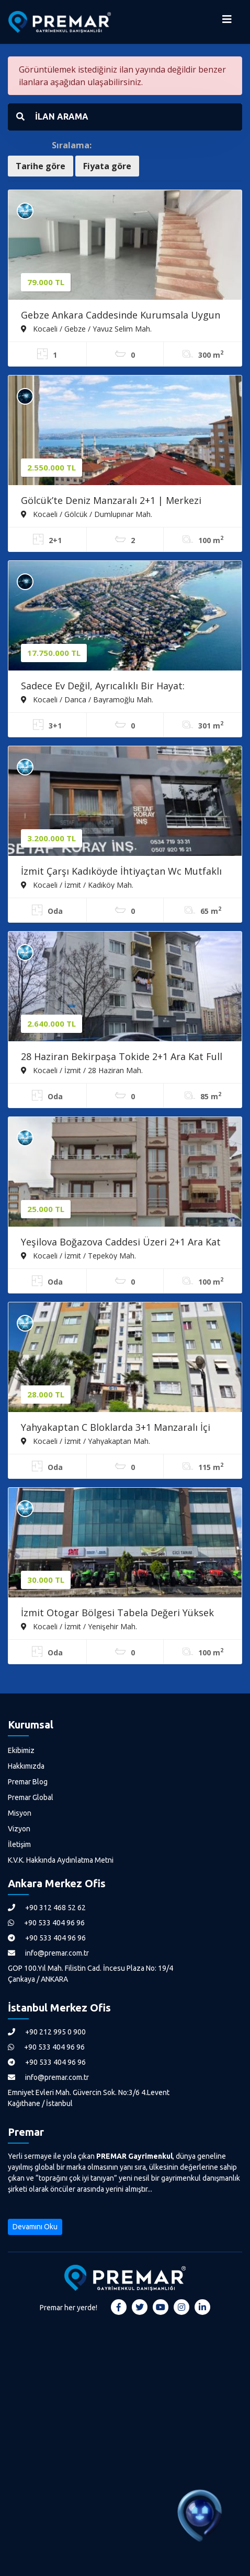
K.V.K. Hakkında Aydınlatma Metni (60, 1860)
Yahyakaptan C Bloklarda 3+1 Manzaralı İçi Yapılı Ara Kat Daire (115, 1428)
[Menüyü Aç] (227, 21)
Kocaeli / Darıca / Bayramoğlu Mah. (87, 699)
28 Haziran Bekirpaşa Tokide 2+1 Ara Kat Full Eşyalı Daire (121, 1057)
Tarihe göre (40, 166)
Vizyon (19, 1829)
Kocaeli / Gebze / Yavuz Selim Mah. (86, 328)
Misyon (19, 1813)
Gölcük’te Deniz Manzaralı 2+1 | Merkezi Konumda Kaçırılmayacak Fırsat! (111, 501)
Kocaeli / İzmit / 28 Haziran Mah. (82, 1070)
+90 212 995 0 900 (47, 2032)
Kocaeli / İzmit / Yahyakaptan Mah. (85, 1440)
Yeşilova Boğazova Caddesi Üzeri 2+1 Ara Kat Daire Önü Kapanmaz (121, 1243)
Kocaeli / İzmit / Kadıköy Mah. (77, 884)
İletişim (19, 1844)
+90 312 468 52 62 (47, 1907)
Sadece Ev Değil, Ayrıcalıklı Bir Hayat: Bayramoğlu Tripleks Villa (103, 686)
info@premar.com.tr (48, 1953)
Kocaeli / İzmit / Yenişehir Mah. (79, 1626)
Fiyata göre (107, 166)
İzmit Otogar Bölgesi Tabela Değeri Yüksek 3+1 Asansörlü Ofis (117, 1613)
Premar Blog (28, 1782)
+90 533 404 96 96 (46, 1923)
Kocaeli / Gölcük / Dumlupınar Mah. (86, 514)
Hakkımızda (26, 1766)
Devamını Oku (35, 2226)
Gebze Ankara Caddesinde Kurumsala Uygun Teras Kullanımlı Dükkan (120, 316)
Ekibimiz (21, 1750)
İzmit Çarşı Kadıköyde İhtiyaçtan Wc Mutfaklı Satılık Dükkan (121, 872)
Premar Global (30, 1797)
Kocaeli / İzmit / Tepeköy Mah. (78, 1255)
